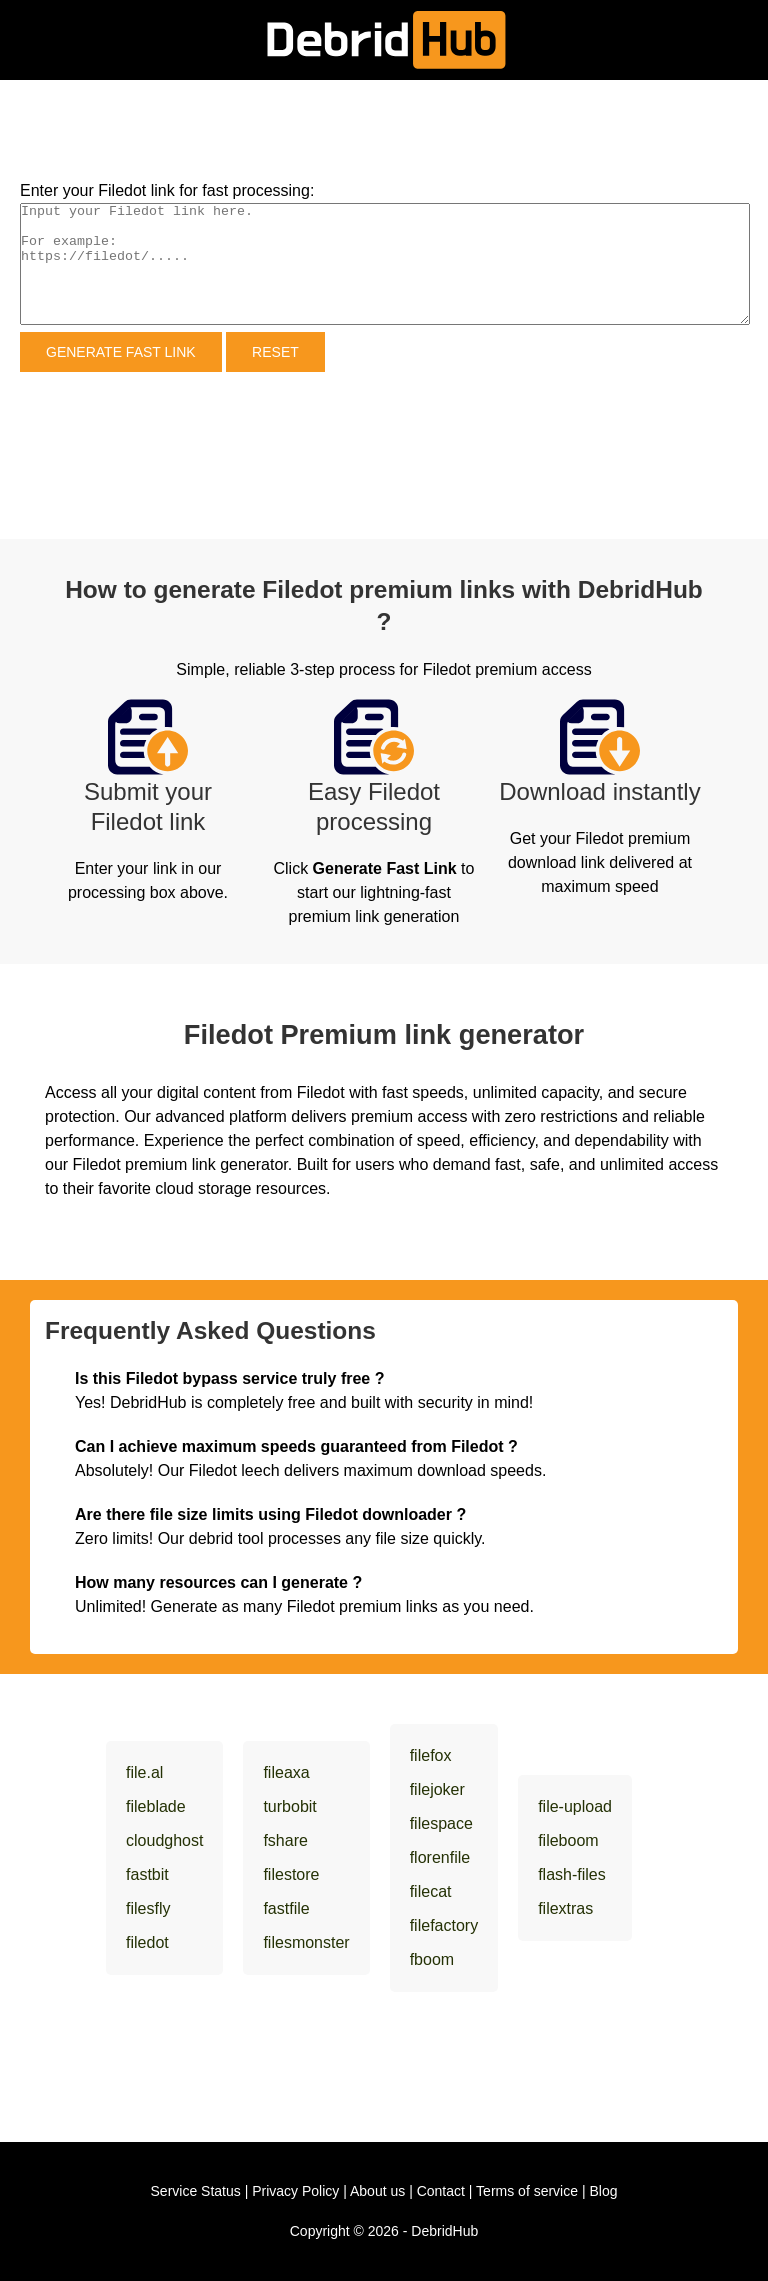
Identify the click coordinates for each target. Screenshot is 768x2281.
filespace (441, 1823)
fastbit (147, 1874)
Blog (603, 2191)
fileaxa (286, 1772)
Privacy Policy (295, 2191)
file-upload (575, 1806)
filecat (431, 1891)
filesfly (148, 1908)
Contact (441, 2191)
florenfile (440, 1857)
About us (377, 2191)
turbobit (289, 1806)
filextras (565, 1908)
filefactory (444, 1925)
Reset (275, 352)
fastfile (286, 1908)
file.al (144, 1772)
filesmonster (306, 1942)
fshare (285, 1840)
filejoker (437, 1789)
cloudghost (164, 1840)
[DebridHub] (384, 40)
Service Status (196, 2191)
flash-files (572, 1874)
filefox (431, 1755)
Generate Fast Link (121, 352)
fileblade (156, 1806)
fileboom (568, 1840)
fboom (432, 1959)
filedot (147, 1942)
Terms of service (527, 2191)
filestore (291, 1874)
